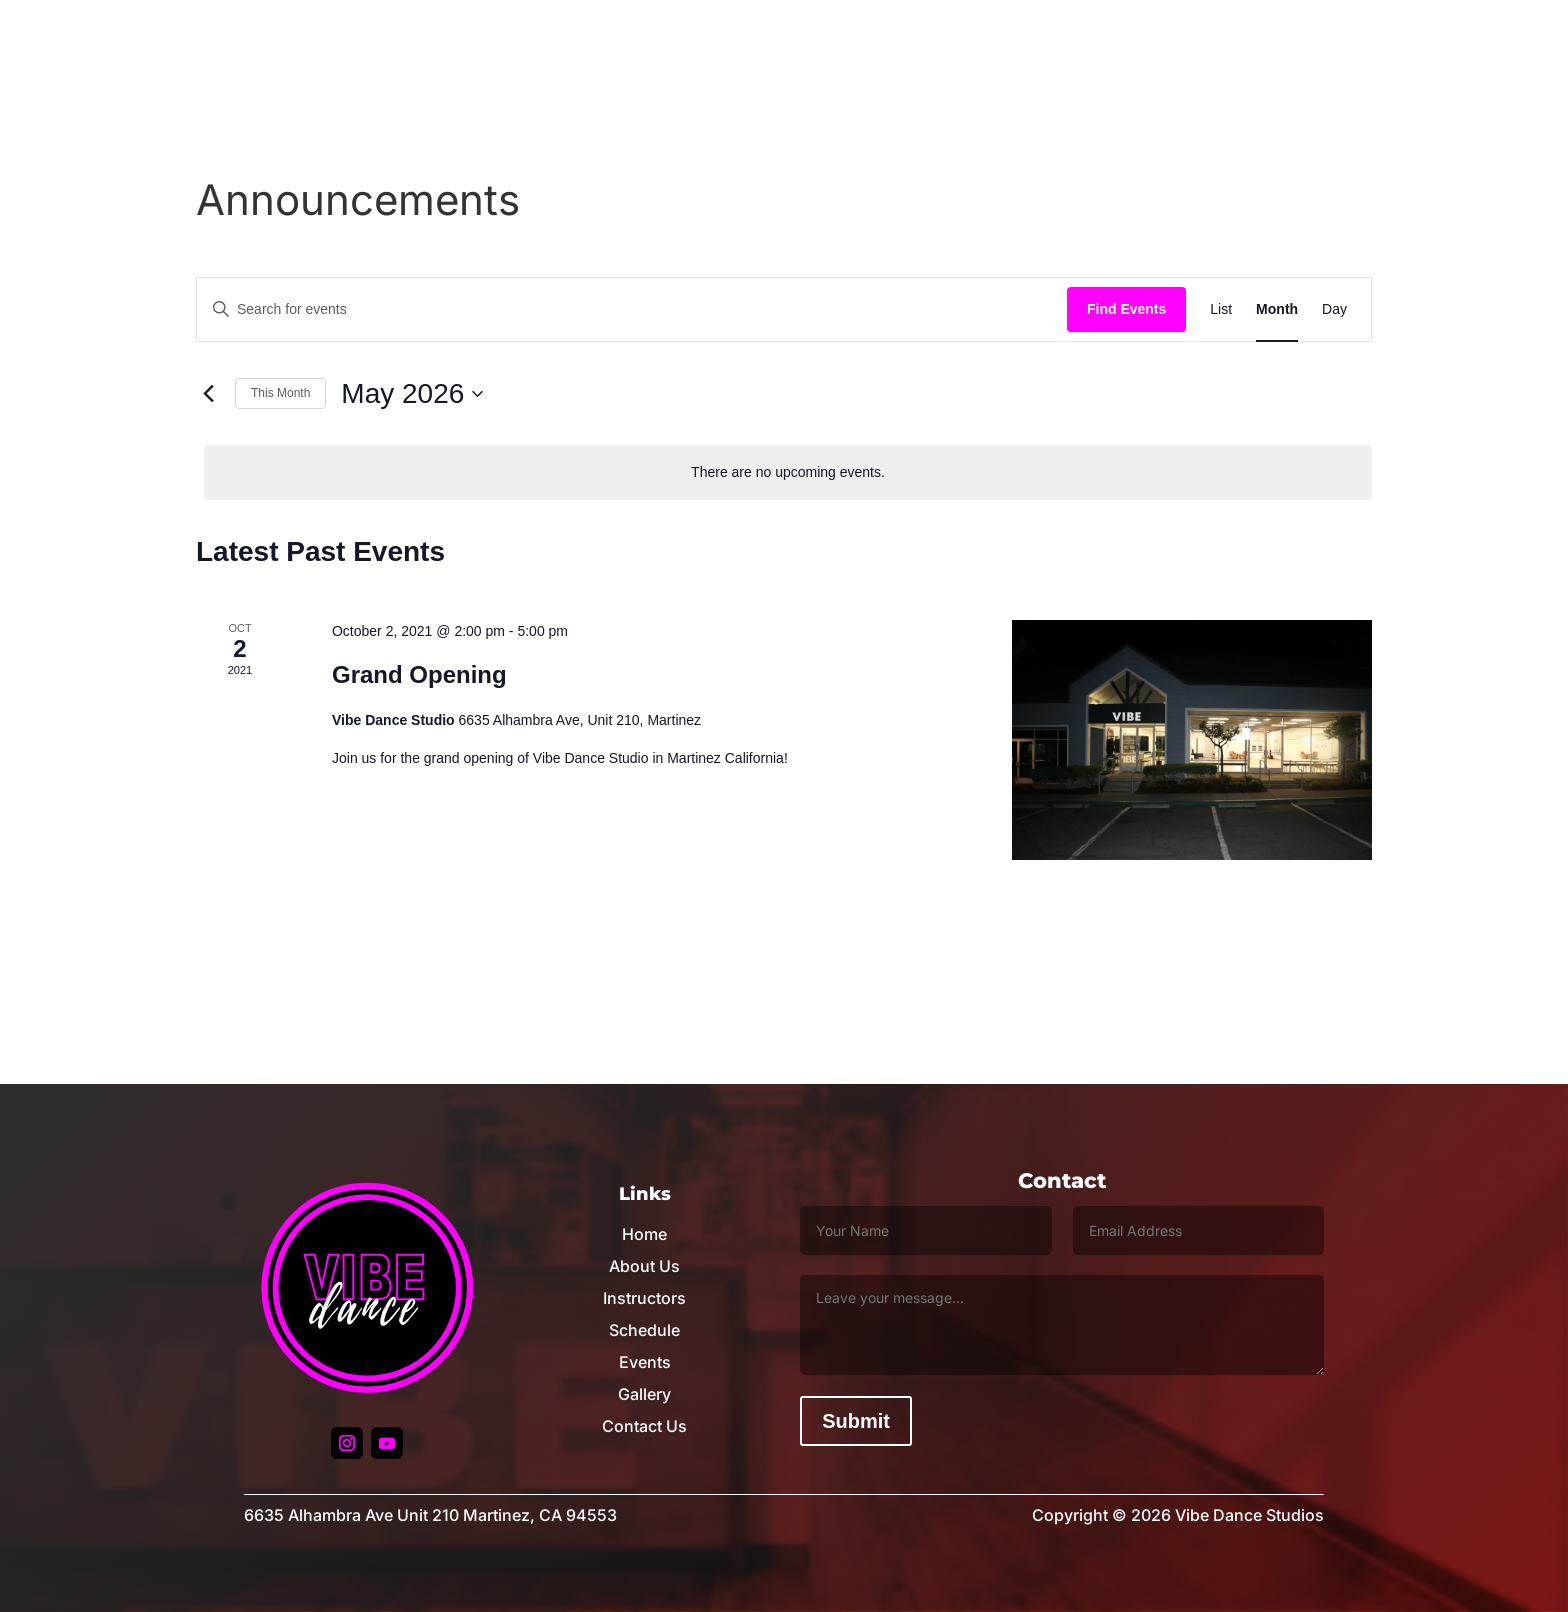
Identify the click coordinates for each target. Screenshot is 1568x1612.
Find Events (1126, 309)
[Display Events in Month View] (1277, 309)
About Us (644, 1266)
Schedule (644, 1330)
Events (645, 1362)
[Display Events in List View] (1221, 309)
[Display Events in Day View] (1334, 309)
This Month (280, 393)
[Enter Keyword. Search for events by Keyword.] (632, 309)
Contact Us (644, 1426)
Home (644, 1234)
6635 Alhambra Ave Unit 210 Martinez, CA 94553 (430, 1515)
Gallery (644, 1394)
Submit (856, 1421)
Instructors (644, 1298)
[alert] (788, 472)
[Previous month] (208, 394)
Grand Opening (419, 674)
